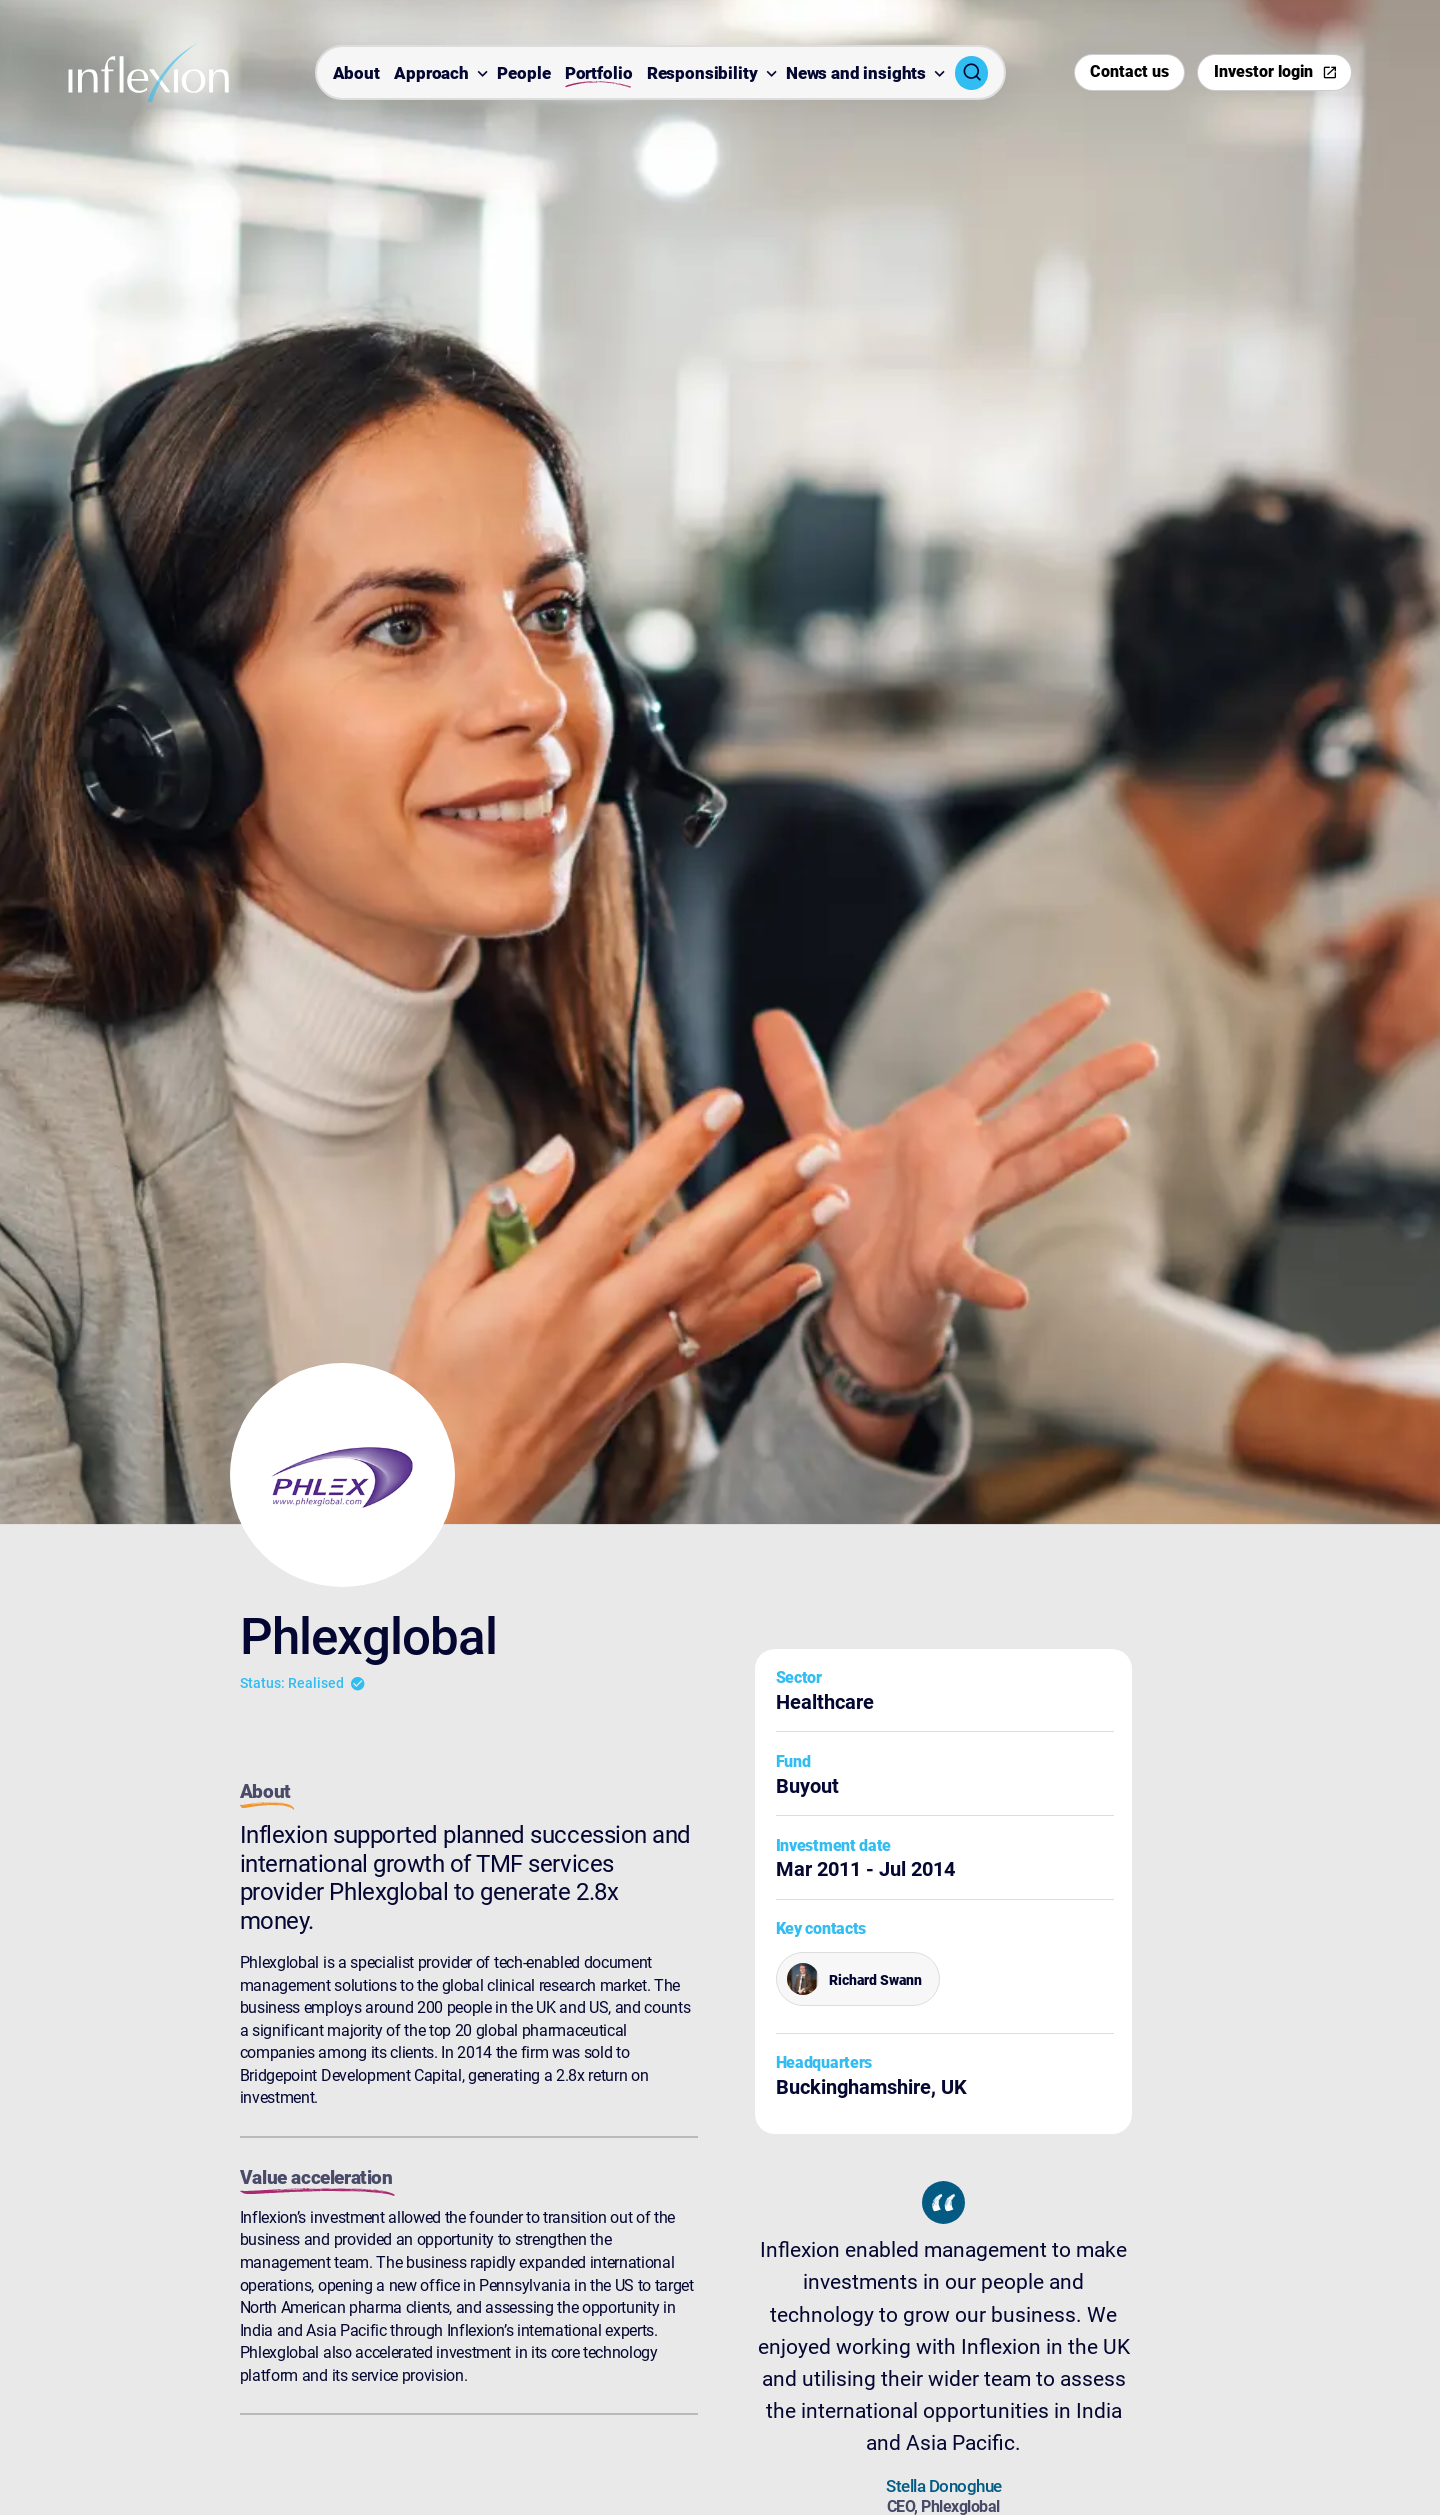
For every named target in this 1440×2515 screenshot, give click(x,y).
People (523, 74)
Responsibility (702, 74)
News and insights (856, 74)
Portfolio (599, 74)
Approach (431, 74)
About (356, 74)
